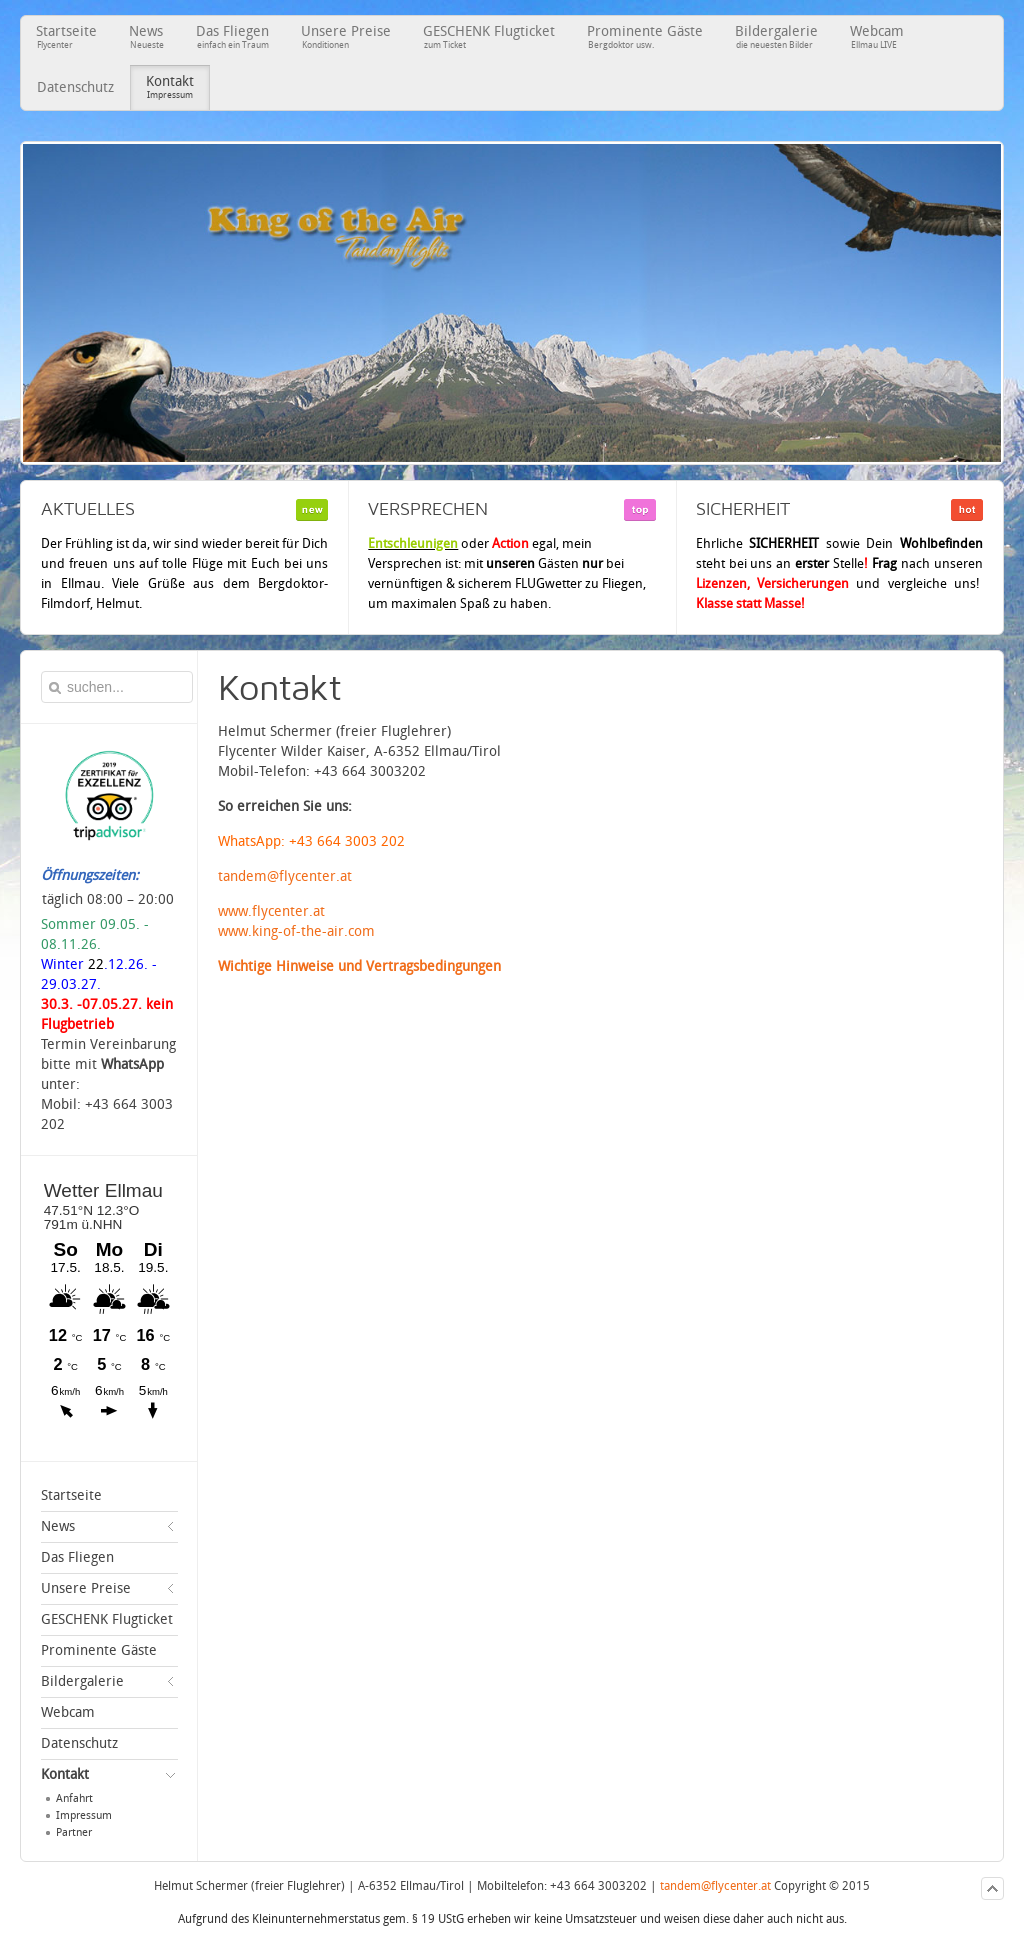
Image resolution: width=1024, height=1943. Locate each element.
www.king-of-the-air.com (296, 931)
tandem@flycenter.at (285, 876)
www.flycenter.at (271, 911)
